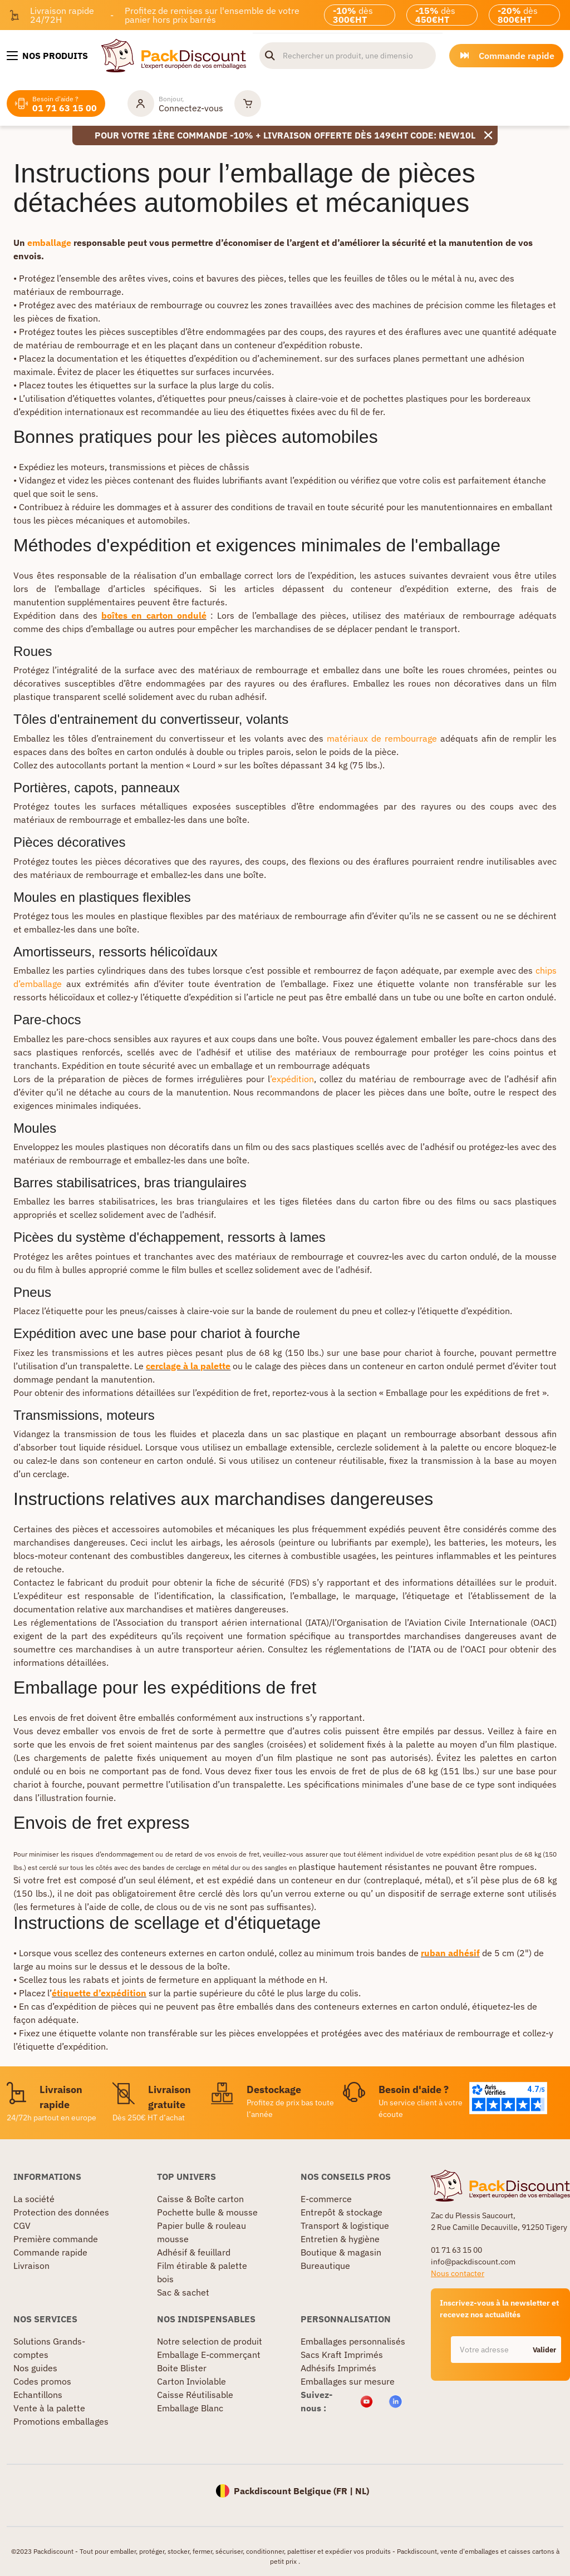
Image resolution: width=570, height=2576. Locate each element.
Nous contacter (457, 2273)
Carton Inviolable (191, 2381)
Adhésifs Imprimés (338, 2367)
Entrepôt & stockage (341, 2212)
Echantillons (37, 2394)
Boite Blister (182, 2367)
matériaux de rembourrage (382, 738)
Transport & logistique (345, 2225)
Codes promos (42, 2381)
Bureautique (325, 2265)
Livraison (31, 2265)
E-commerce (326, 2198)
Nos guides (35, 2367)
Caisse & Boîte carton (200, 2198)
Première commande (55, 2238)
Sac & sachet (183, 2292)
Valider (544, 2350)
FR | (345, 2490)
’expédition (292, 1078)
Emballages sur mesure (348, 2381)
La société (34, 2198)
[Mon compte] (175, 103)
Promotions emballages (61, 2421)
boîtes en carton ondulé (153, 615)
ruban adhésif (450, 1952)
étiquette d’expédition (99, 1992)
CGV (22, 2225)
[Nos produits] (47, 55)
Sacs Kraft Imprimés (342, 2354)
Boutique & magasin (341, 2252)
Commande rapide (50, 2252)
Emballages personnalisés (353, 2341)
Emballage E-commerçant (209, 2354)
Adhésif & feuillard (193, 2252)
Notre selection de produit (209, 2341)
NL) (362, 2490)
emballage (50, 242)
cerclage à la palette (188, 1365)
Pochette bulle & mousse (207, 2212)
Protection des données (61, 2212)
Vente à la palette (49, 2408)
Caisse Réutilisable (195, 2394)
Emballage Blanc (190, 2408)
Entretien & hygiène (340, 2238)
